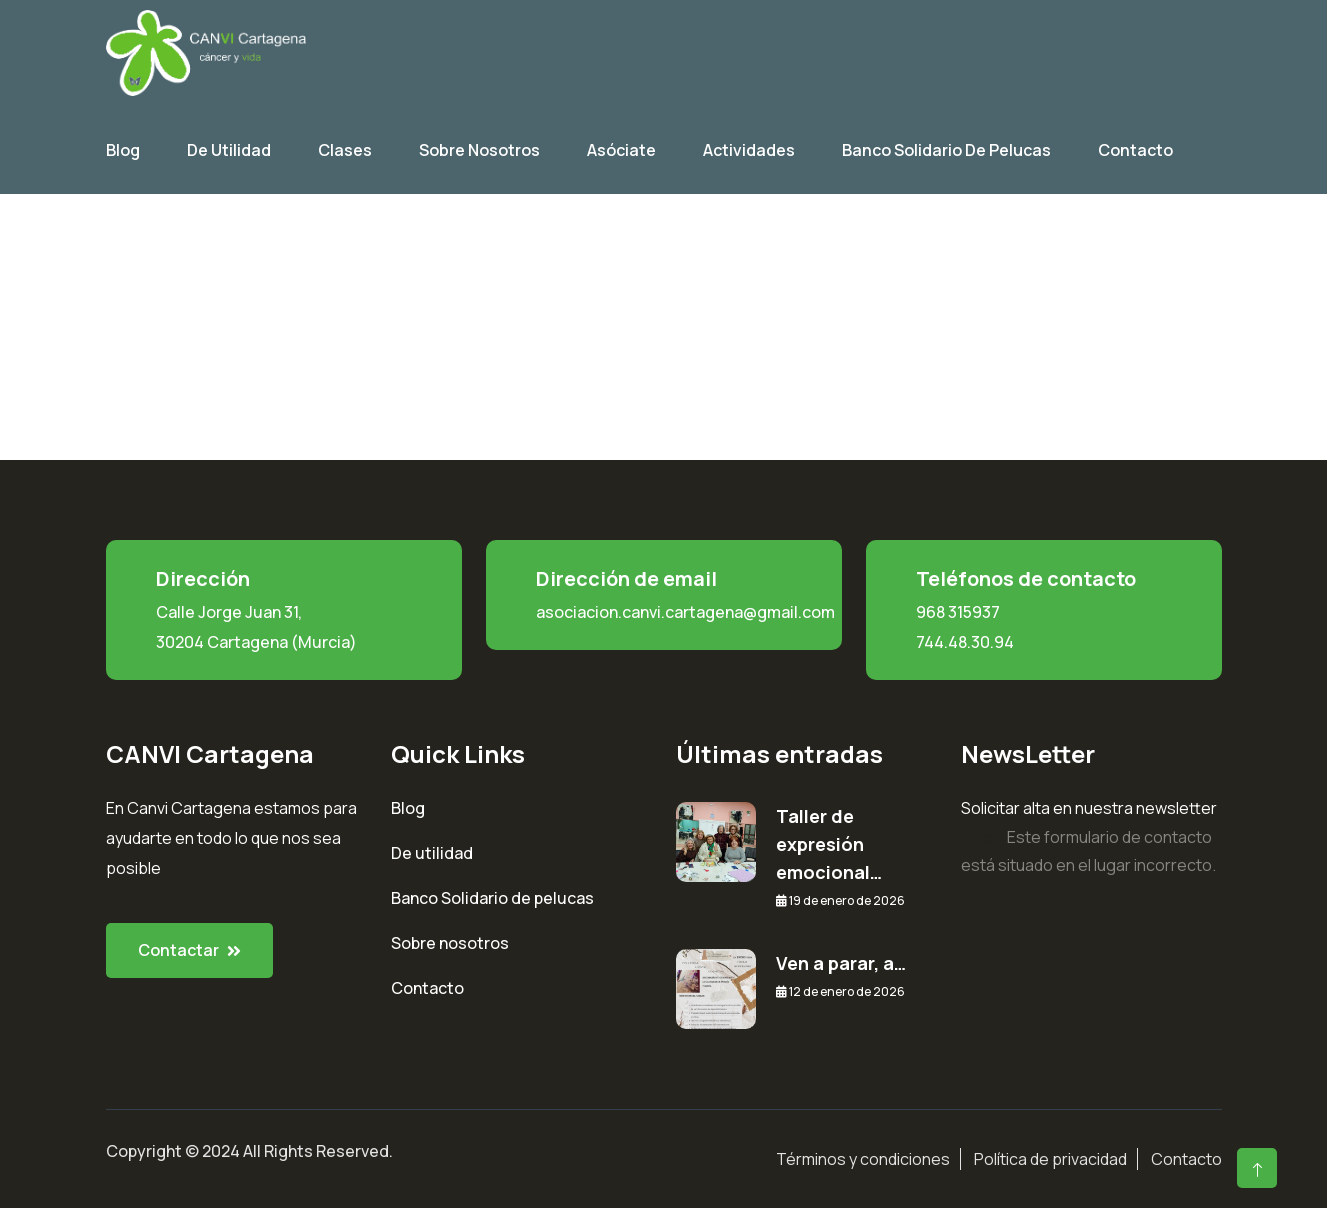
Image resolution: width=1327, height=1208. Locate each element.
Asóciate (621, 150)
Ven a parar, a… (841, 963)
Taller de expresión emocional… (829, 844)
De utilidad (229, 150)
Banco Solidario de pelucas (492, 898)
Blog (123, 150)
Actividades (749, 150)
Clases (345, 150)
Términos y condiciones (863, 1159)
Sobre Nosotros (479, 150)
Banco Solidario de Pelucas (946, 150)
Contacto (1135, 150)
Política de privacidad (1050, 1159)
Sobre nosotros (450, 943)
